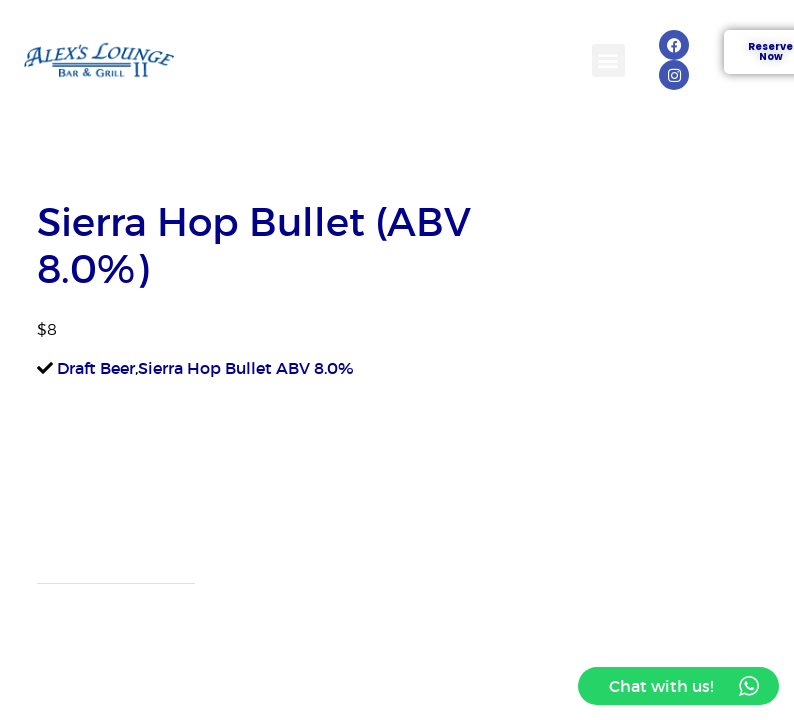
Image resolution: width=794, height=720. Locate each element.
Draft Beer (96, 368)
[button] (608, 60)
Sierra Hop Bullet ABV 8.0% (246, 368)
